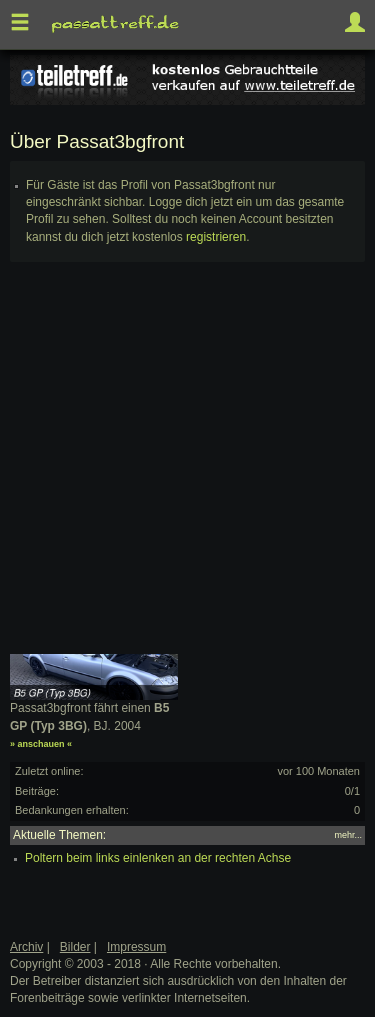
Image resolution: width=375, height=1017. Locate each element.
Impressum (136, 947)
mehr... (348, 835)
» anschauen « (41, 744)
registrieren (216, 237)
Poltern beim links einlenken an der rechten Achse (158, 858)
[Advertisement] (187, 466)
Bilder (75, 947)
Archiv (26, 947)
